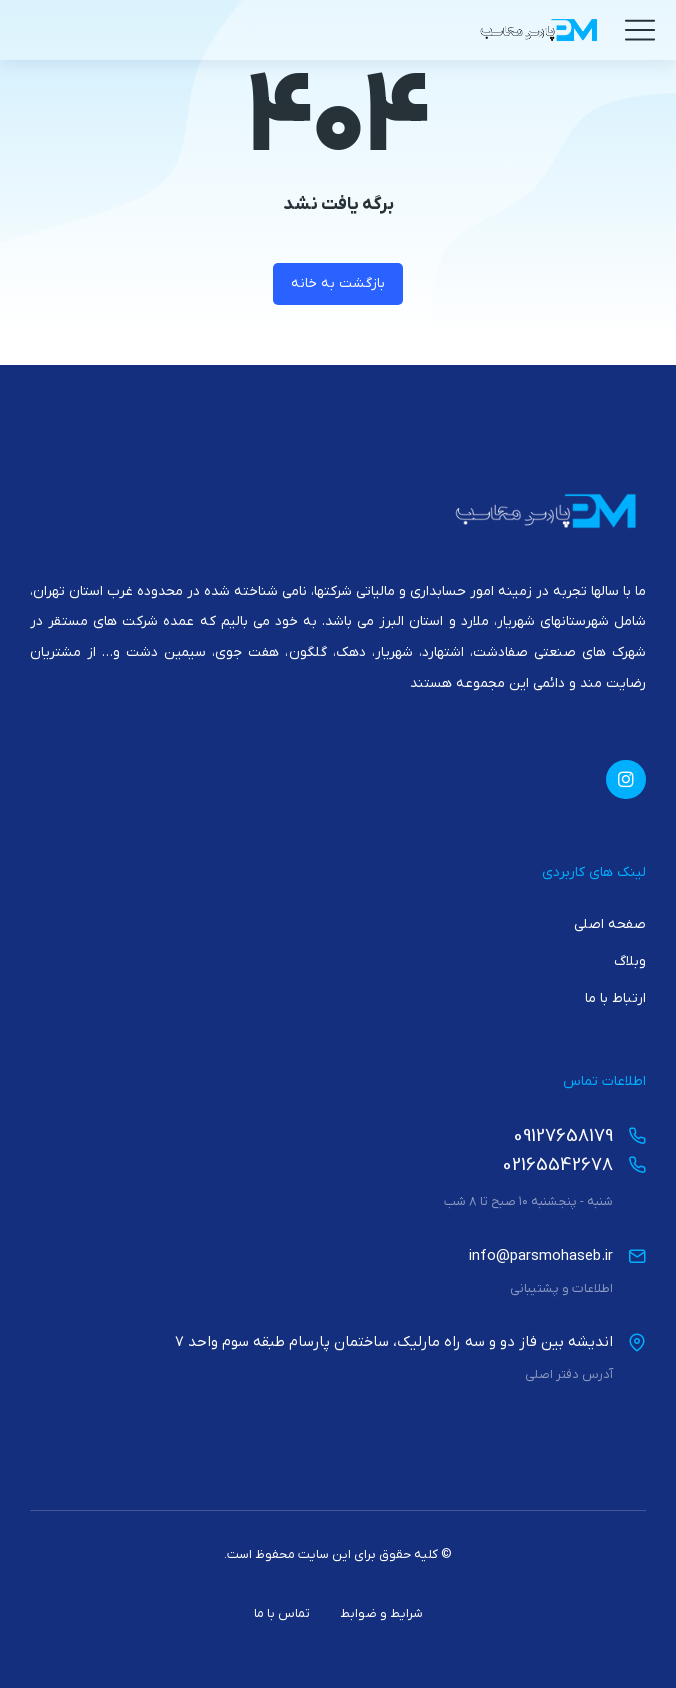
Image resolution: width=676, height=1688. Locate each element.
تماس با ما (282, 1613)
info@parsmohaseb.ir (541, 1256)
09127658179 (563, 1136)
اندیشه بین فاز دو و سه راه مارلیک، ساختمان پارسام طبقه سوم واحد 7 (394, 1342)
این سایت (324, 1554)
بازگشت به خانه (338, 283)
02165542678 (557, 1165)
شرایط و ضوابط (381, 1613)
